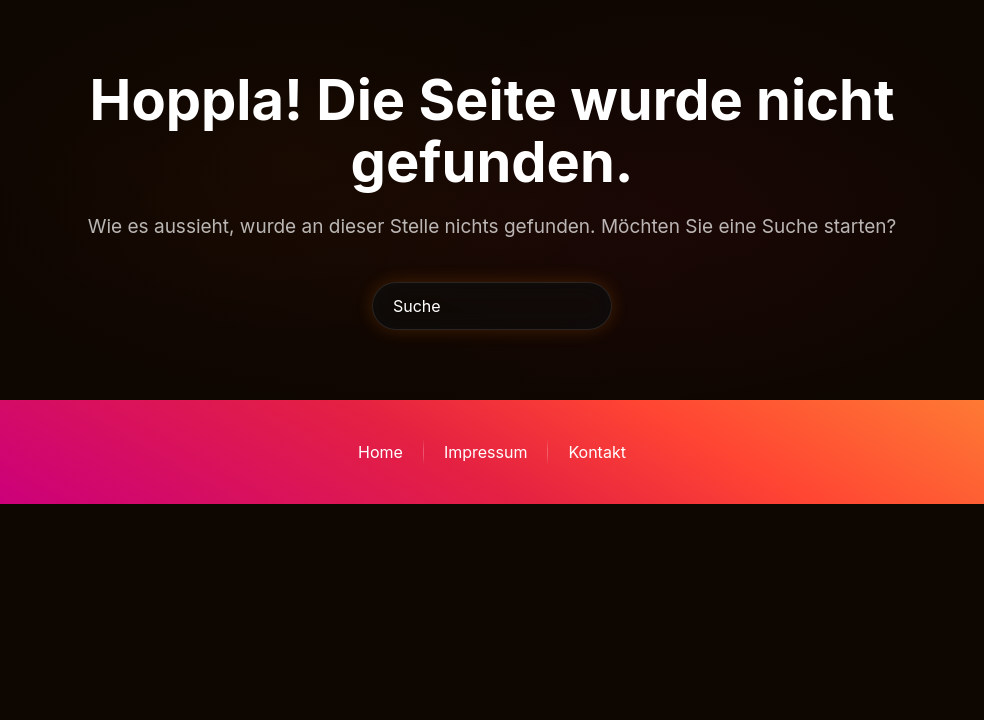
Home (380, 452)
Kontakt (596, 452)
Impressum (486, 452)
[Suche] (492, 306)
